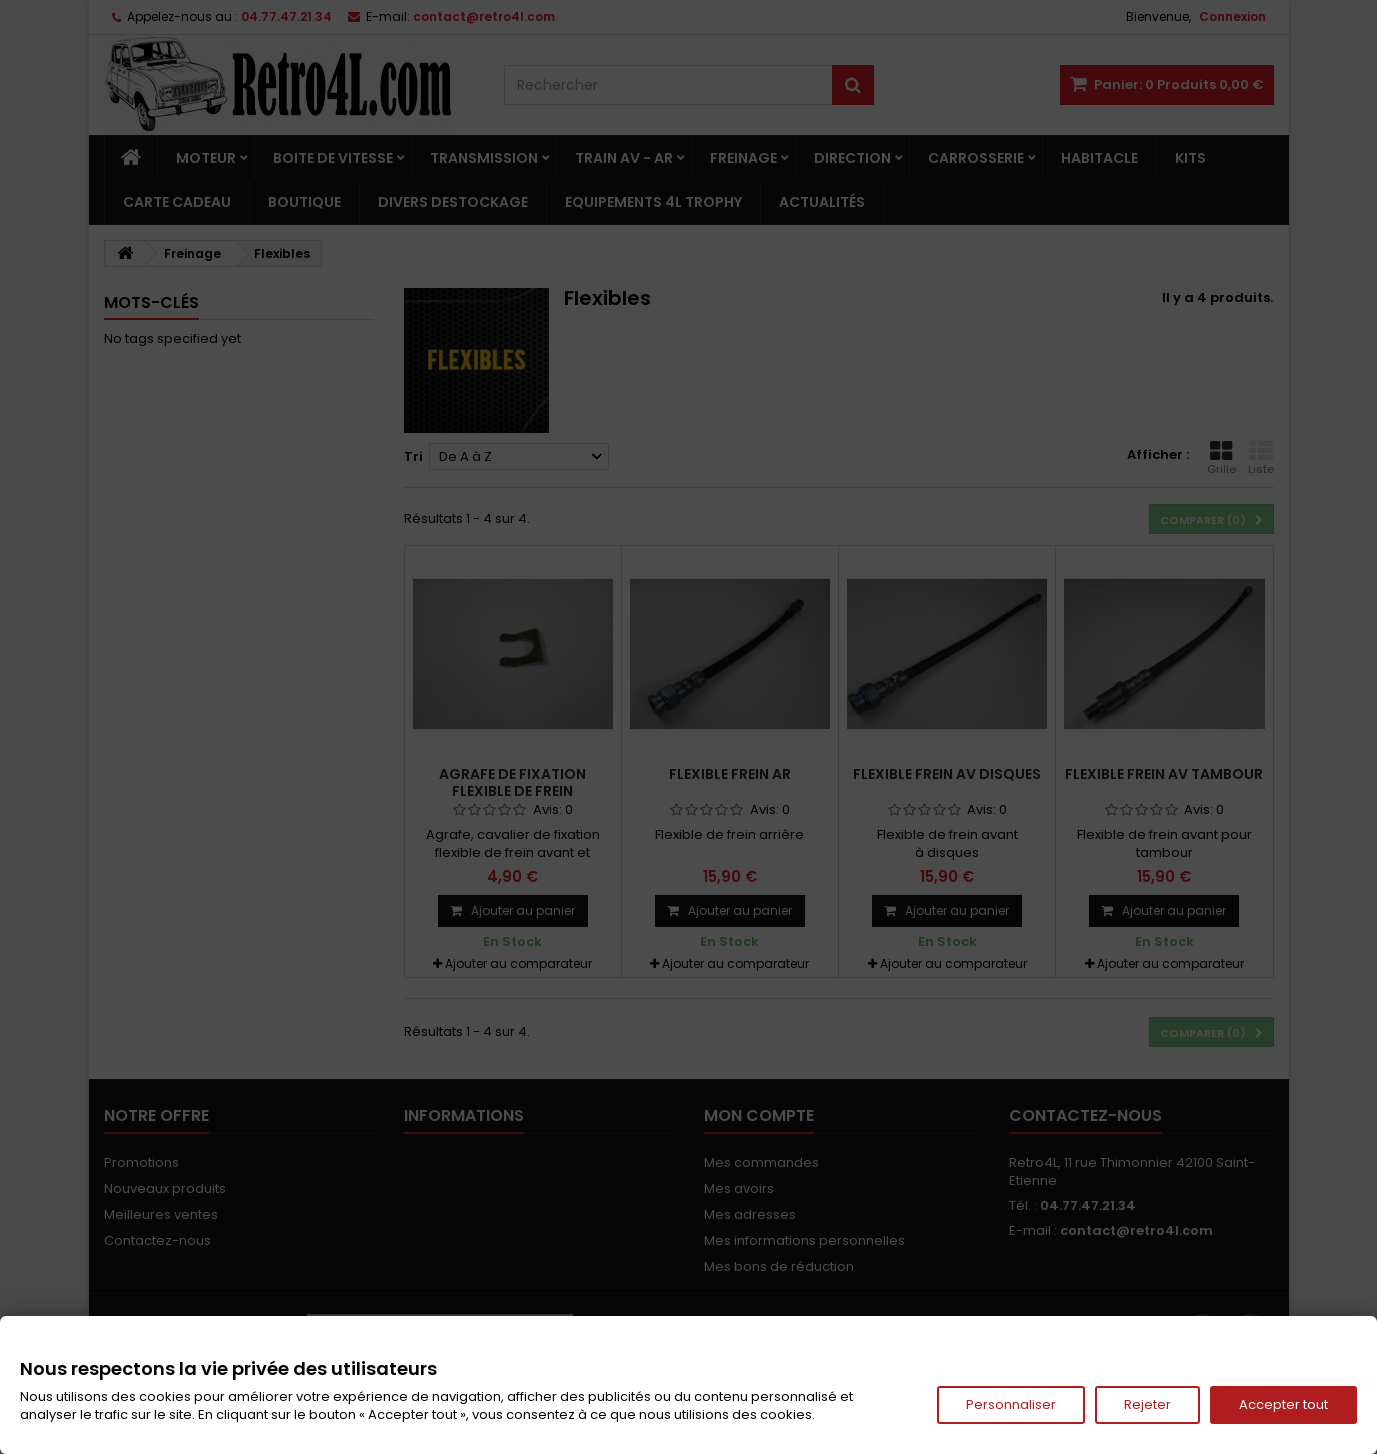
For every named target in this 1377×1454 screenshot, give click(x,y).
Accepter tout (1283, 1404)
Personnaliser (1011, 1404)
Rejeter (1147, 1404)
